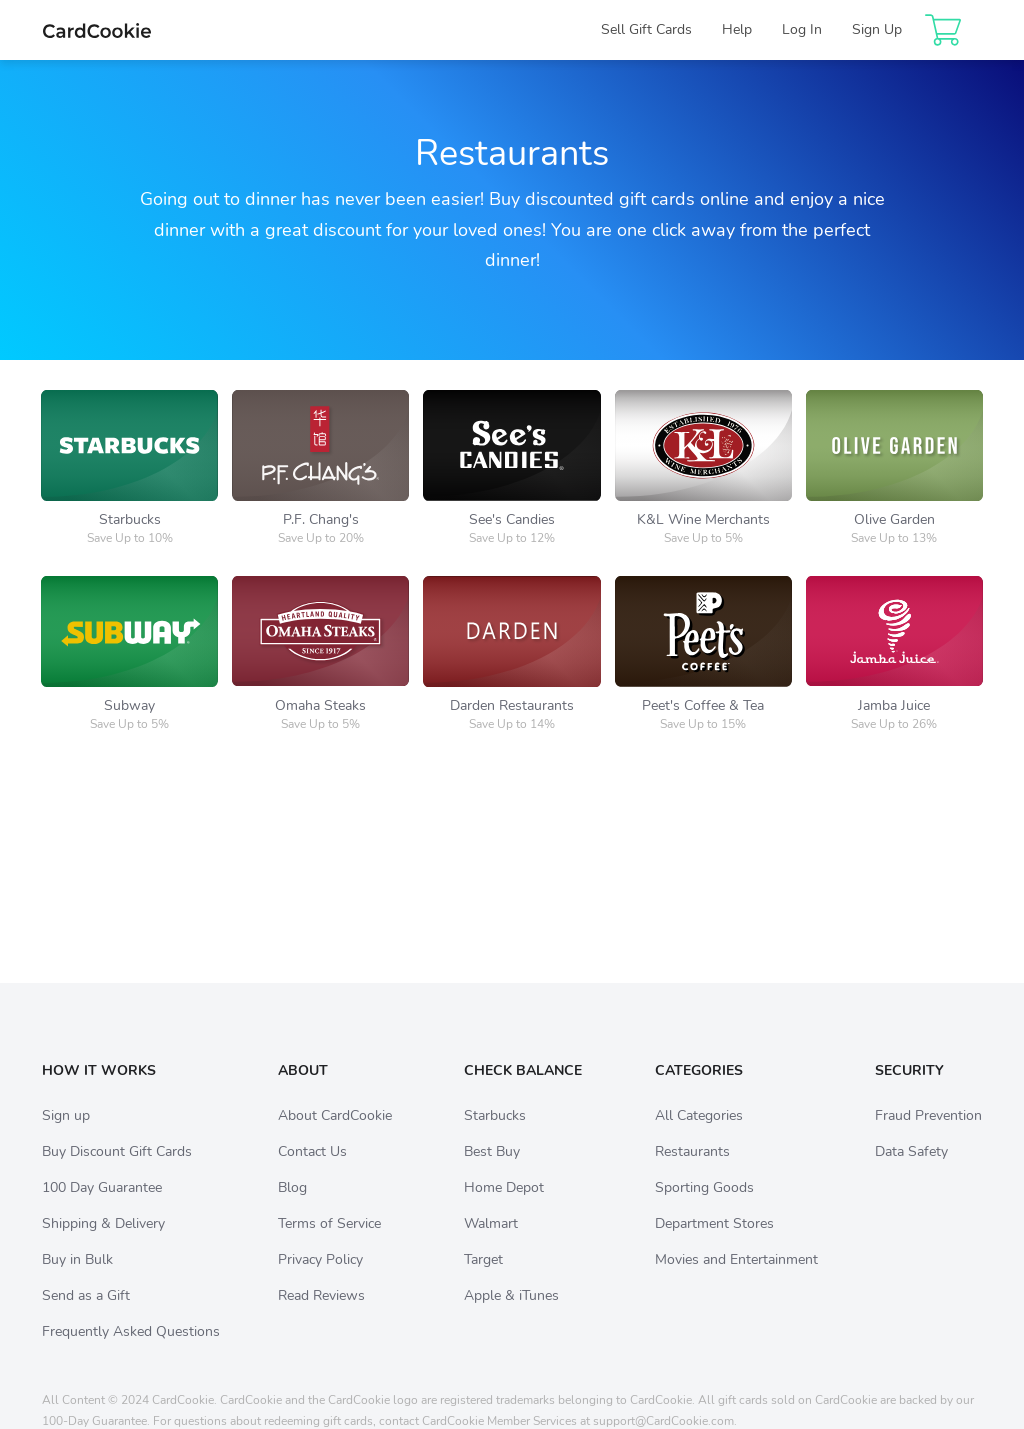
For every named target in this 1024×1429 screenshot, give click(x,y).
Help (737, 29)
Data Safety (911, 1171)
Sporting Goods (704, 1207)
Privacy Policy (320, 1279)
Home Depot (504, 1207)
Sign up (66, 1135)
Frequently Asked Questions (131, 1351)
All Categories (699, 1135)
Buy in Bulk (77, 1279)
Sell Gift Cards (646, 29)
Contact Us (312, 1171)
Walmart (491, 1243)
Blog (292, 1207)
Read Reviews (321, 1315)
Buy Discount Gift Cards (117, 1171)
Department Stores (714, 1243)
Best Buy (492, 1171)
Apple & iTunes (511, 1315)
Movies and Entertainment (736, 1279)
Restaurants (692, 1171)
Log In (802, 29)
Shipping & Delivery (103, 1243)
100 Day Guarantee (102, 1207)
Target (483, 1279)
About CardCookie (335, 1135)
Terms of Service (329, 1243)
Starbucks (495, 1135)
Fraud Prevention (928, 1135)
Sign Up (877, 29)
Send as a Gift (86, 1315)
